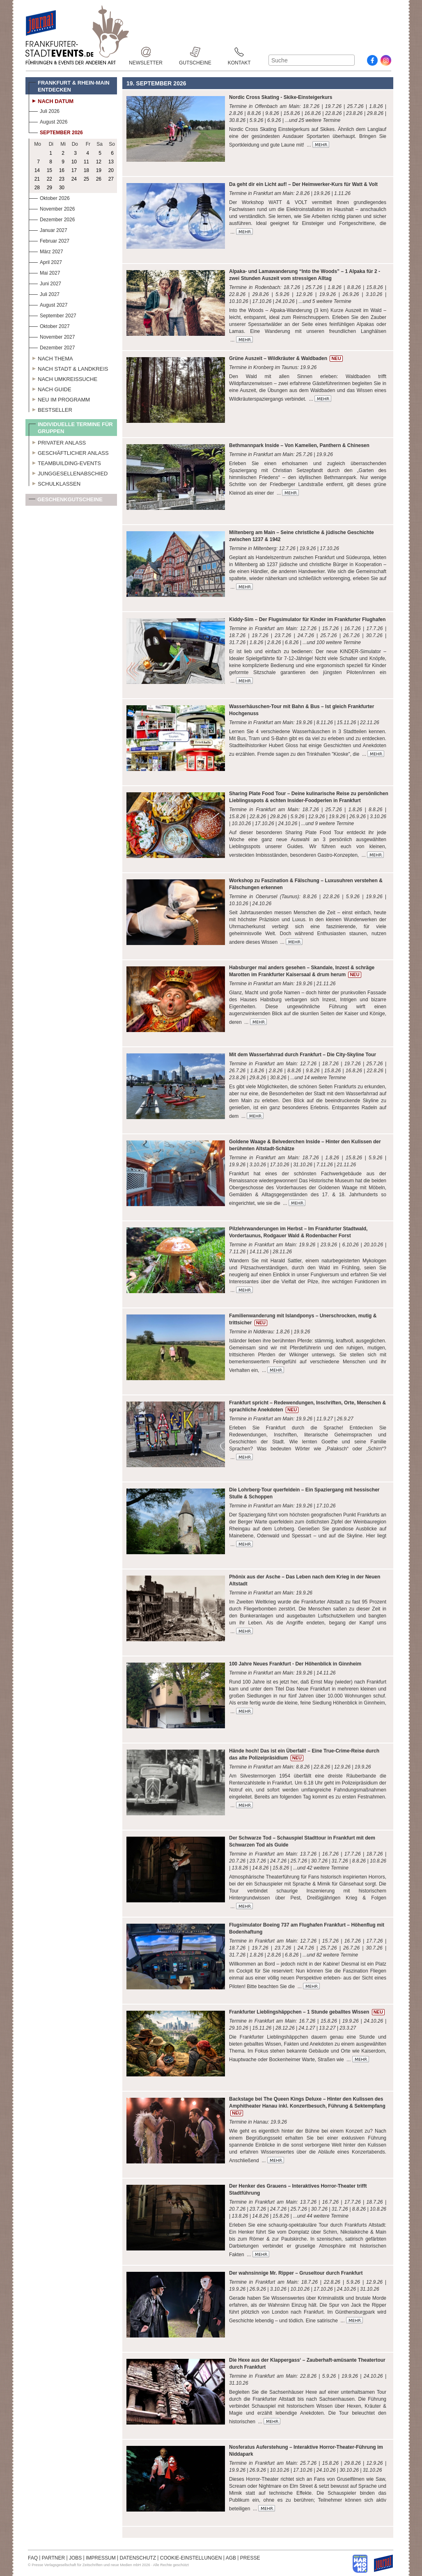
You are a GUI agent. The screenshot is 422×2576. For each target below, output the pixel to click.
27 (111, 179)
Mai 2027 (44, 272)
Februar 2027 (49, 240)
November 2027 (52, 336)
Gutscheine (195, 52)
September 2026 (56, 131)
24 (74, 179)
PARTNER (53, 2558)
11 (86, 162)
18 (86, 170)
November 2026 (52, 208)
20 (111, 170)
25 (86, 179)
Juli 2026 (44, 110)
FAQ (33, 2558)
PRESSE (250, 2558)
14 (37, 170)
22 (49, 179)
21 (37, 179)
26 (98, 179)
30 (61, 187)
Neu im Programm (59, 399)
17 (74, 170)
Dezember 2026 (52, 219)
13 (111, 162)
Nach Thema (51, 357)
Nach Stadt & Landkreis (68, 368)
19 (98, 170)
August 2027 (48, 304)
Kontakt (239, 52)
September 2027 (52, 315)
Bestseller (50, 409)
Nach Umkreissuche (63, 378)
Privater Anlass (57, 442)
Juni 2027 (45, 283)
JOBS (75, 2558)
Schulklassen (54, 483)
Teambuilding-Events (65, 462)
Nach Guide (50, 388)
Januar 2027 (48, 229)
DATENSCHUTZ (138, 2558)
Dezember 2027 (52, 347)
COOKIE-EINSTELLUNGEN (191, 2558)
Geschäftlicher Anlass (69, 452)
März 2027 (46, 251)
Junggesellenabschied (68, 472)
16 (61, 170)
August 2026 (48, 121)
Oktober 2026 (49, 197)
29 (49, 187)
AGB (231, 2558)
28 (37, 187)
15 (49, 170)
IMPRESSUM (101, 2558)
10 (74, 162)
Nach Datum (51, 100)
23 (61, 179)
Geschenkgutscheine (66, 501)
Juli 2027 (44, 293)
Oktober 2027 (49, 325)
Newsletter (146, 52)
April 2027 (45, 261)
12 (98, 162)
